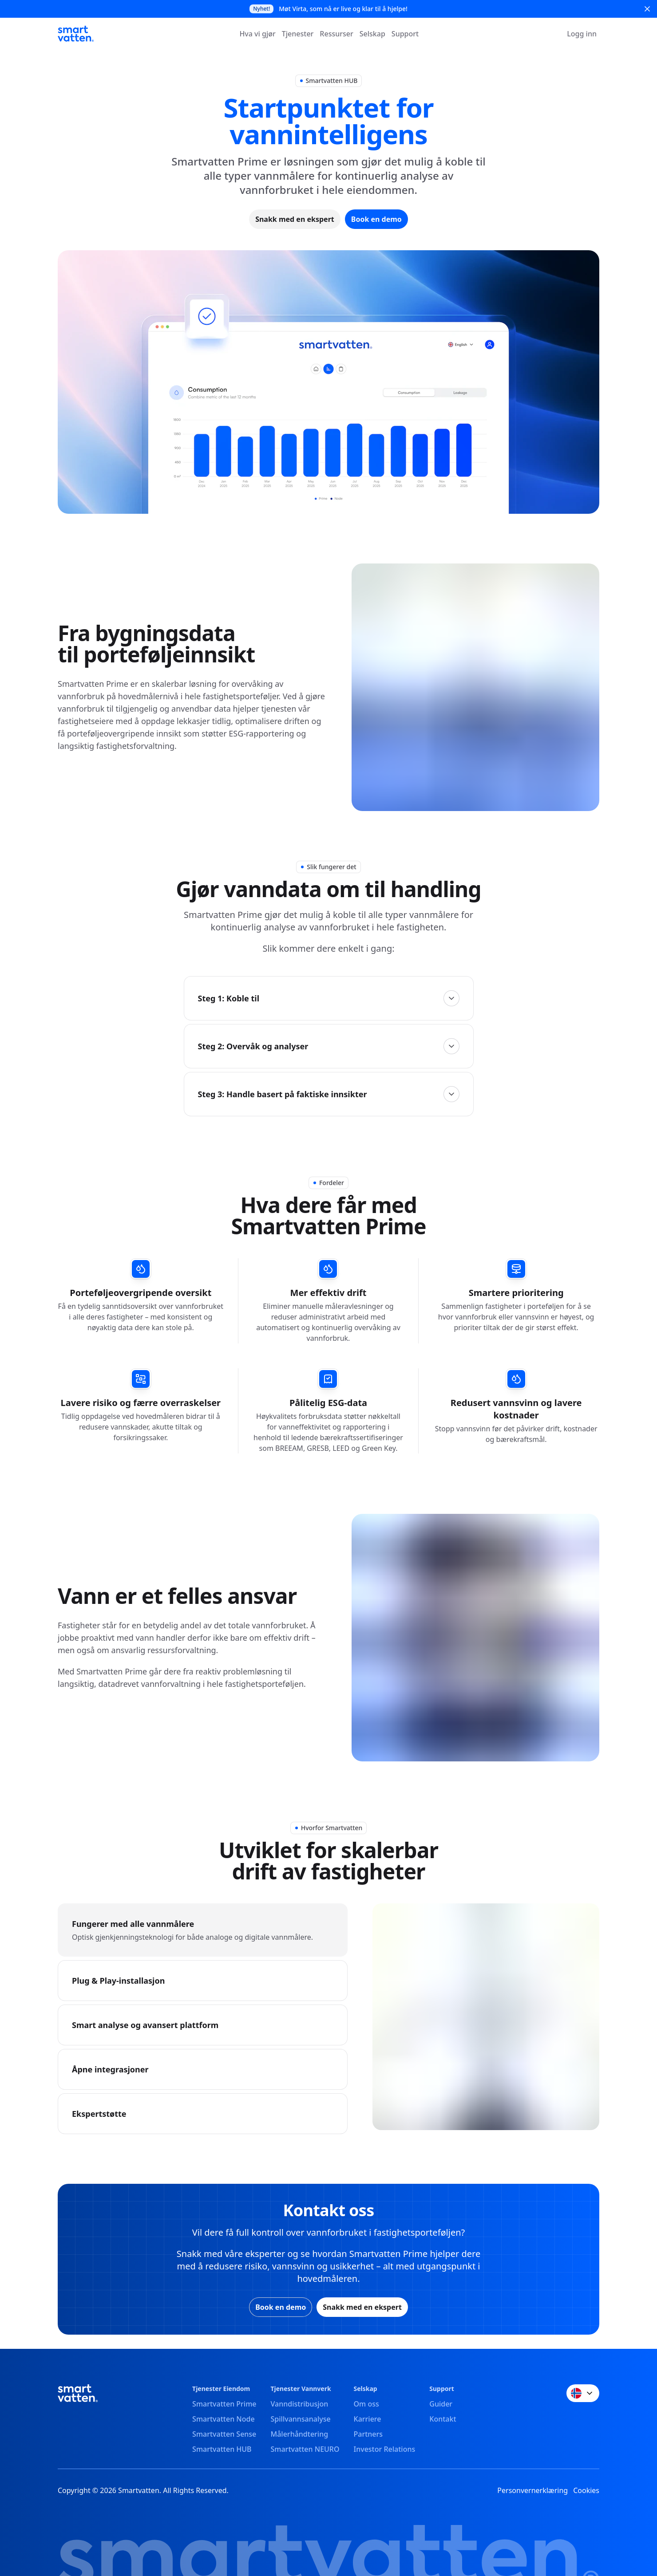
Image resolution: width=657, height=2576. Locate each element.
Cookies (586, 2490)
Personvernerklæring (532, 2490)
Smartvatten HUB (221, 2449)
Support (405, 34)
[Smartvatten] (76, 34)
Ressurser (336, 34)
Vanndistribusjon (299, 2404)
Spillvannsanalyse (301, 2419)
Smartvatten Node (223, 2419)
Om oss (366, 2404)
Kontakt (442, 2419)
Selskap (372, 34)
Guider (440, 2404)
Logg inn (582, 34)
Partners (368, 2434)
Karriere (367, 2419)
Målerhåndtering (299, 2434)
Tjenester (298, 34)
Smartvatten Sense (224, 2434)
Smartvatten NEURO (305, 2449)
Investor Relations (385, 2449)
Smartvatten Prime (224, 2404)
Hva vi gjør (257, 34)
